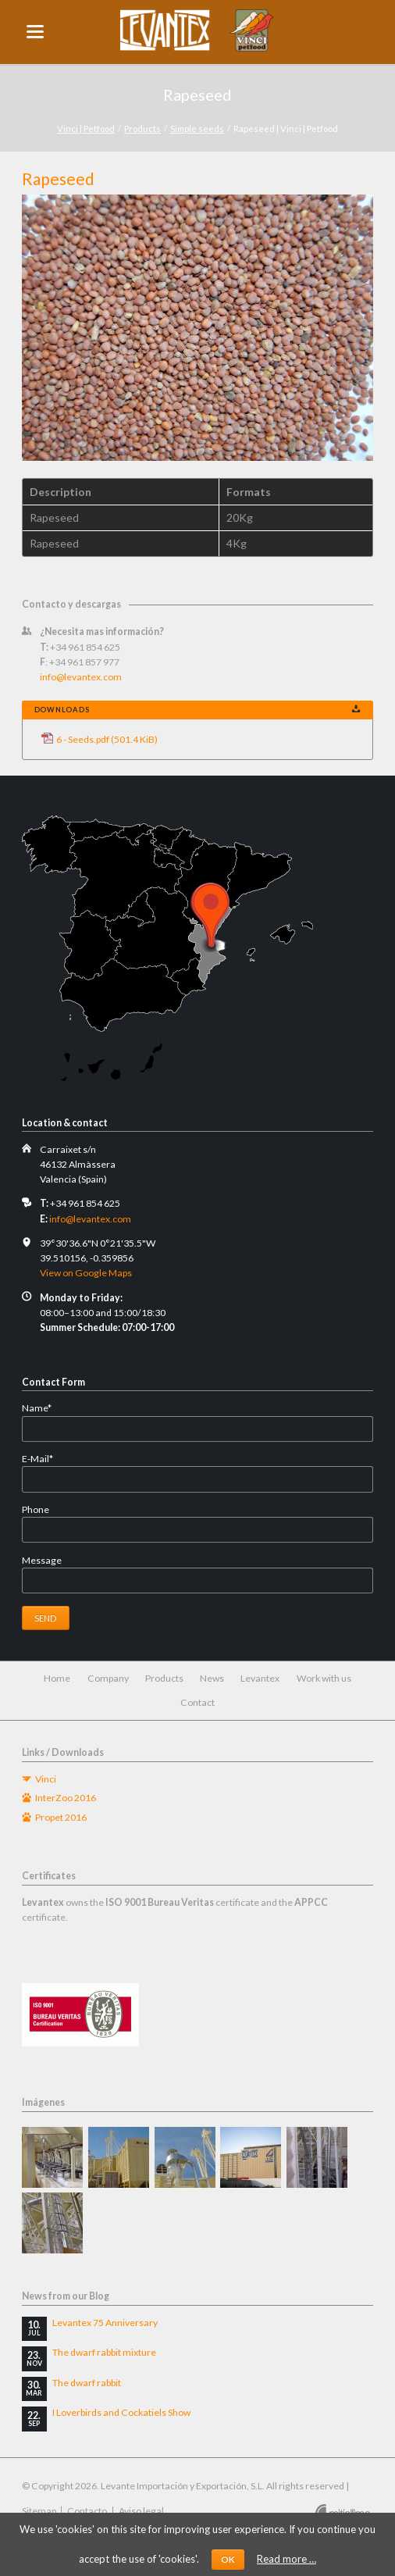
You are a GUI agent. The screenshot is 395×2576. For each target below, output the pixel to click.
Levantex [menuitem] (259, 1678)
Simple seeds (197, 128)
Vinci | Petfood (86, 128)
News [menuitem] (212, 1678)
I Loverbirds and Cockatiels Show (121, 2412)
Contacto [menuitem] (87, 2511)
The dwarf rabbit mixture (104, 2352)
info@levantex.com (81, 677)
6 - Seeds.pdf (107, 739)
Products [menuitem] (164, 1678)
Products (142, 128)
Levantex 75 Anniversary (105, 2322)
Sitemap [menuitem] (39, 2511)
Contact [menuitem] (197, 1702)
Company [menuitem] (108, 1678)
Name (45, 1407)
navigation (35, 31)
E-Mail (45, 1458)
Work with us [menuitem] (324, 1678)
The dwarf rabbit (86, 2383)
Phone (35, 1509)
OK (228, 2559)
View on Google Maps (86, 1273)
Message (42, 1560)
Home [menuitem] (57, 1678)
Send (45, 1618)
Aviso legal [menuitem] (141, 2511)
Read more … (286, 2559)
